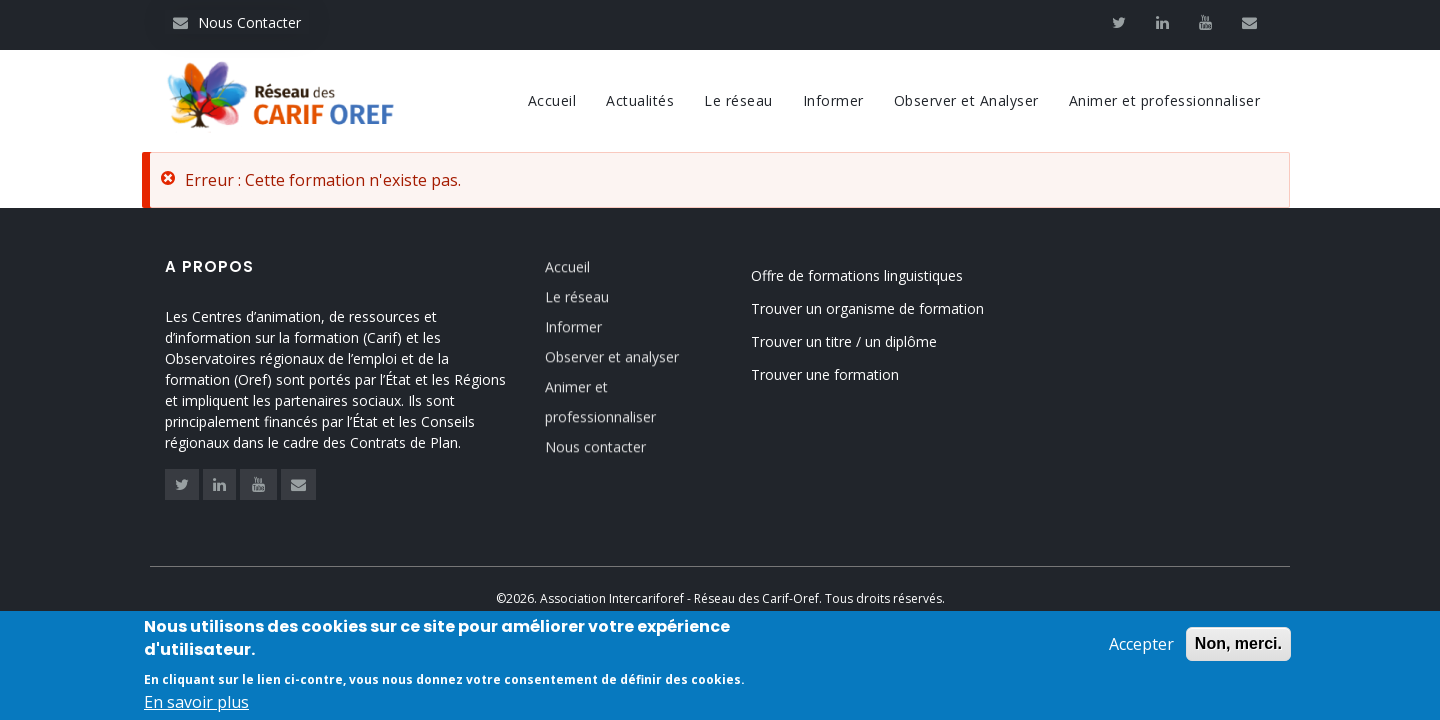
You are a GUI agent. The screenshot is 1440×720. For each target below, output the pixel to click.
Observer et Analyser (966, 100)
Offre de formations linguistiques (857, 275)
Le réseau (738, 100)
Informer (833, 100)
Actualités (640, 100)
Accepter (1141, 646)
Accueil (552, 100)
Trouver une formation (825, 374)
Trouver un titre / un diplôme (844, 341)
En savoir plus (196, 704)
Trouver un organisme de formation (867, 308)
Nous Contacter (237, 22)
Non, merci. (1238, 645)
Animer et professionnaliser (1165, 100)
